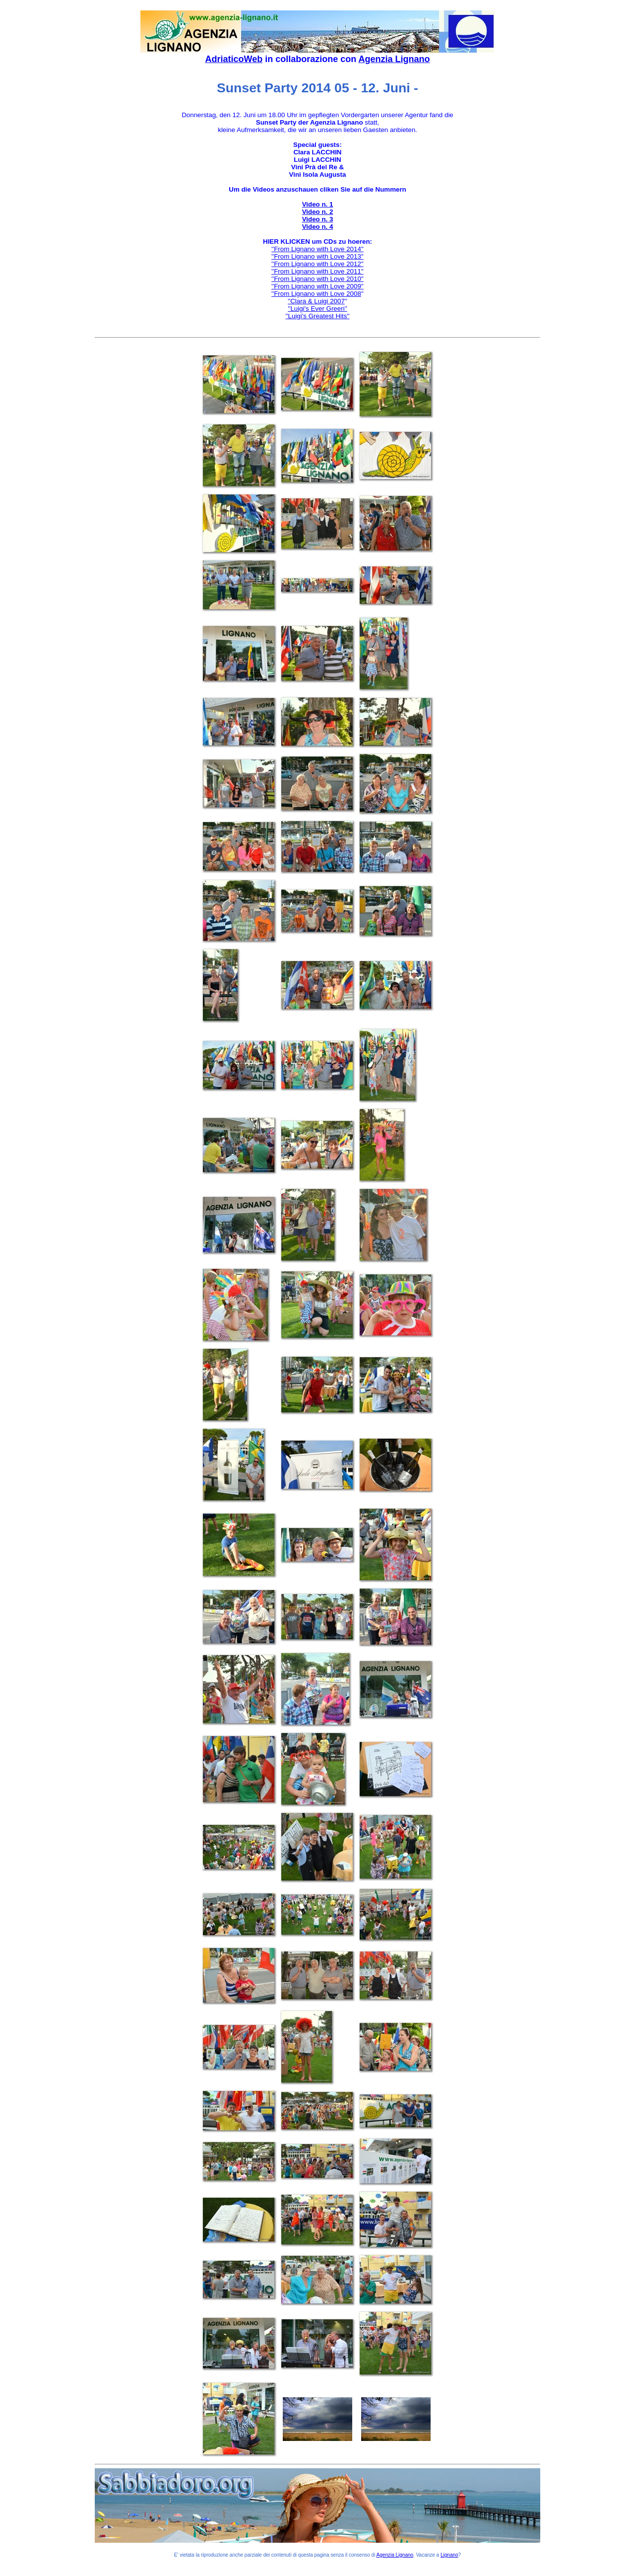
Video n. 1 (317, 204)
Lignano (449, 2555)
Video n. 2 (317, 211)
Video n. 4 (317, 226)
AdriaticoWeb (233, 59)
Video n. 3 (317, 219)
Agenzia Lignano (394, 59)
